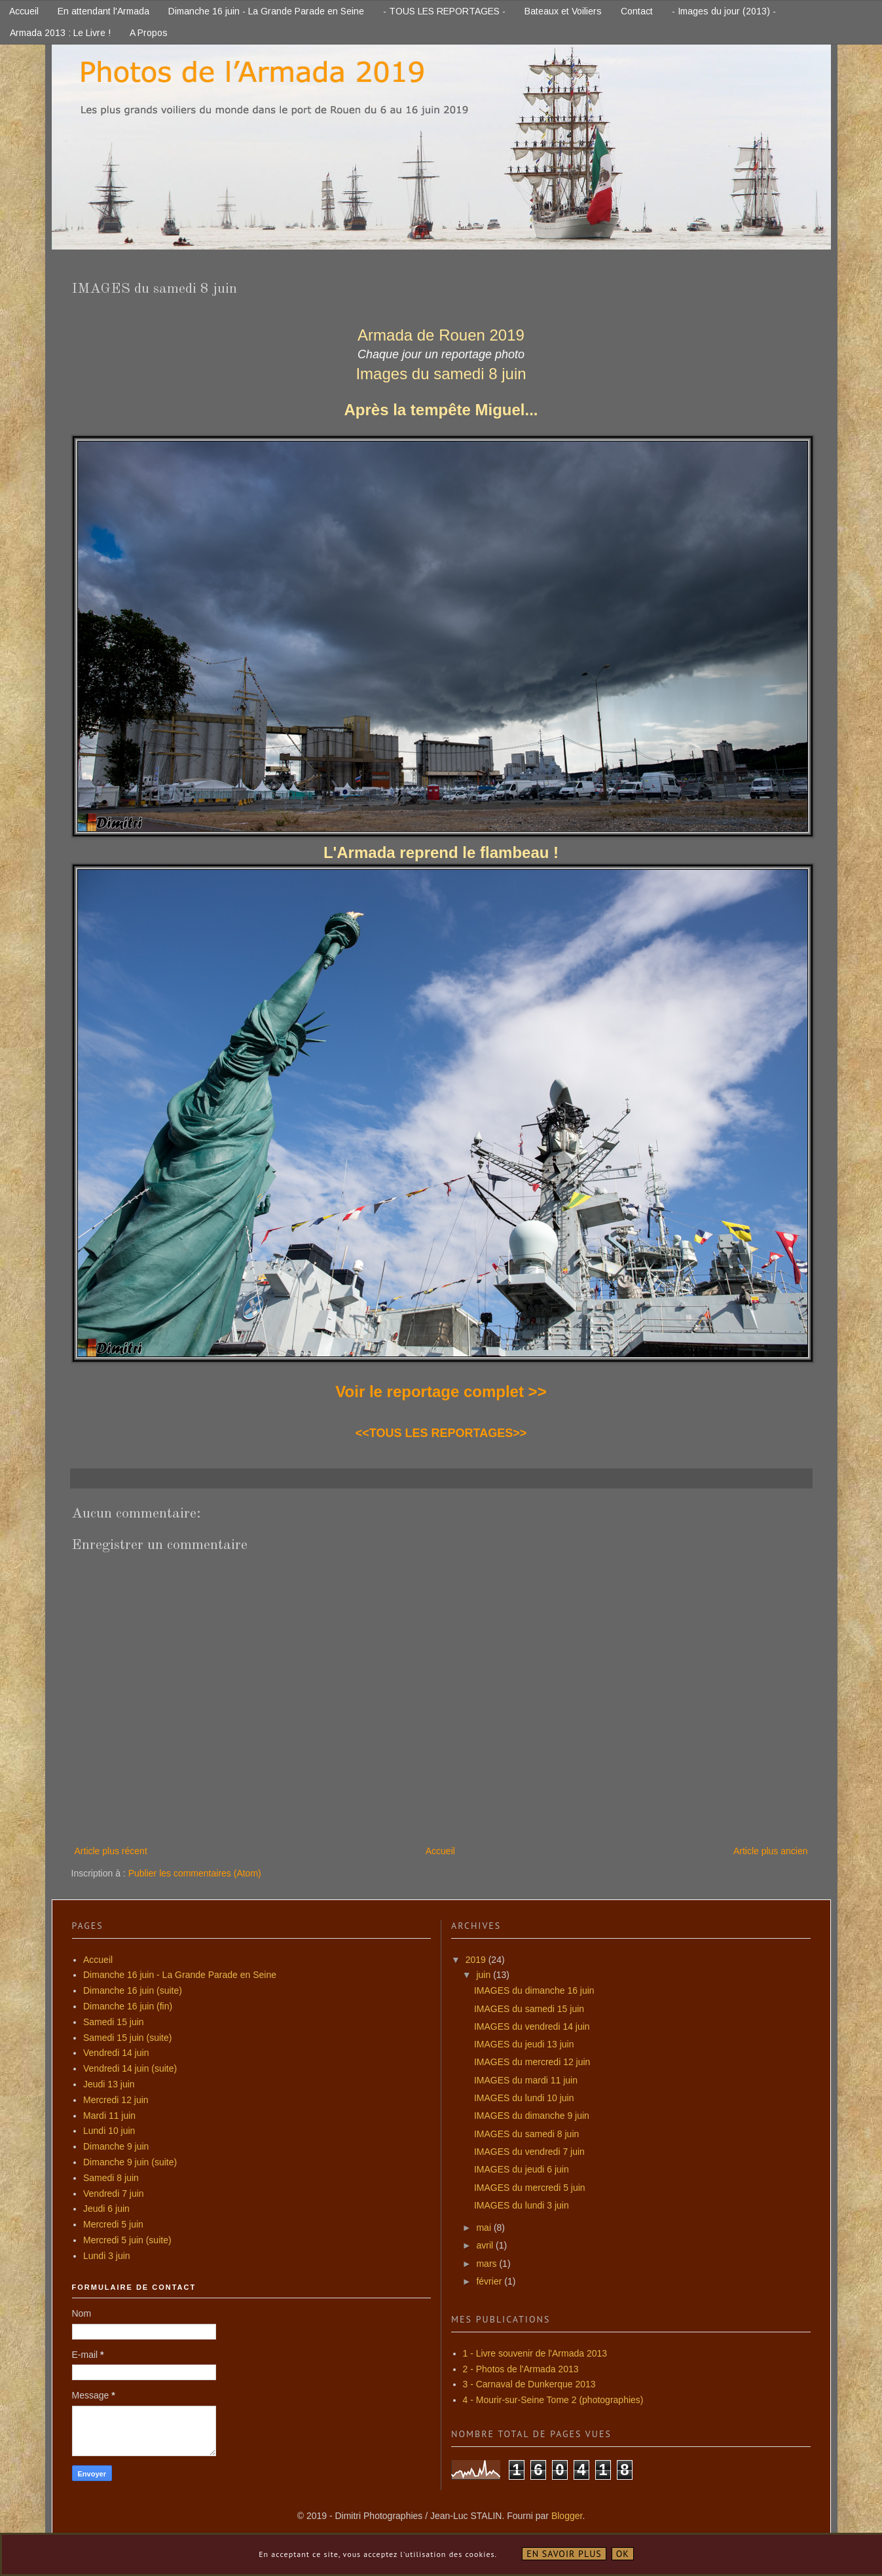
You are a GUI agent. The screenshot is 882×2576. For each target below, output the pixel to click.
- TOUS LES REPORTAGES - (444, 11)
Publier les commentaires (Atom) (194, 1873)
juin (484, 1974)
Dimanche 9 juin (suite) (130, 2162)
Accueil (24, 11)
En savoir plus (564, 2554)
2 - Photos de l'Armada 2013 (521, 2369)
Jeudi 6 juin (106, 2208)
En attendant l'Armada (103, 11)
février (490, 2281)
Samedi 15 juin (113, 2022)
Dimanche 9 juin (116, 2146)
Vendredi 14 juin (116, 2052)
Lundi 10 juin (109, 2130)
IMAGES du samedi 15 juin (529, 2009)
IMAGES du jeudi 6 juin (521, 2169)
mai (484, 2227)
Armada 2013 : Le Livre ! (60, 33)
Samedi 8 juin (111, 2178)
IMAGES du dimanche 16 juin (534, 1990)
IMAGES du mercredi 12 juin (532, 2062)
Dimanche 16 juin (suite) (132, 1990)
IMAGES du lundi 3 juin (521, 2205)
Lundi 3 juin (106, 2255)
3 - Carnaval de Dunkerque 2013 (529, 2384)
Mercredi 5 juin (113, 2224)
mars (487, 2263)
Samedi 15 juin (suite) (127, 2037)
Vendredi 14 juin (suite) (130, 2068)
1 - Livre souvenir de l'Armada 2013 (535, 2353)
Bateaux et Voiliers (563, 11)
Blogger (566, 2516)
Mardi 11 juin (109, 2115)
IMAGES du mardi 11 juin (526, 2080)
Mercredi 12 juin (116, 2100)
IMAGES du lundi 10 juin (524, 2098)
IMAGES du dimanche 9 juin (531, 2115)
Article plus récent (111, 1851)
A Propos (149, 33)
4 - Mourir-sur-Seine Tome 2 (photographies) (553, 2400)
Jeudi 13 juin (109, 2084)
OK (622, 2554)
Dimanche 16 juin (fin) (127, 2006)
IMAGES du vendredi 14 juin (532, 2026)
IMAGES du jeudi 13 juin (524, 2044)
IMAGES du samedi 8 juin (526, 2134)
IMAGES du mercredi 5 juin (529, 2187)
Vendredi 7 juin (113, 2193)
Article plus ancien (770, 1851)
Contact (637, 11)
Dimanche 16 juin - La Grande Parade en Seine (266, 11)
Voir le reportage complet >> (440, 1391)
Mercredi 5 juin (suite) (127, 2240)
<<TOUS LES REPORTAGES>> (441, 1433)
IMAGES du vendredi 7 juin (529, 2151)
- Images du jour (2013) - (724, 11)
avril (486, 2245)
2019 (477, 1959)
